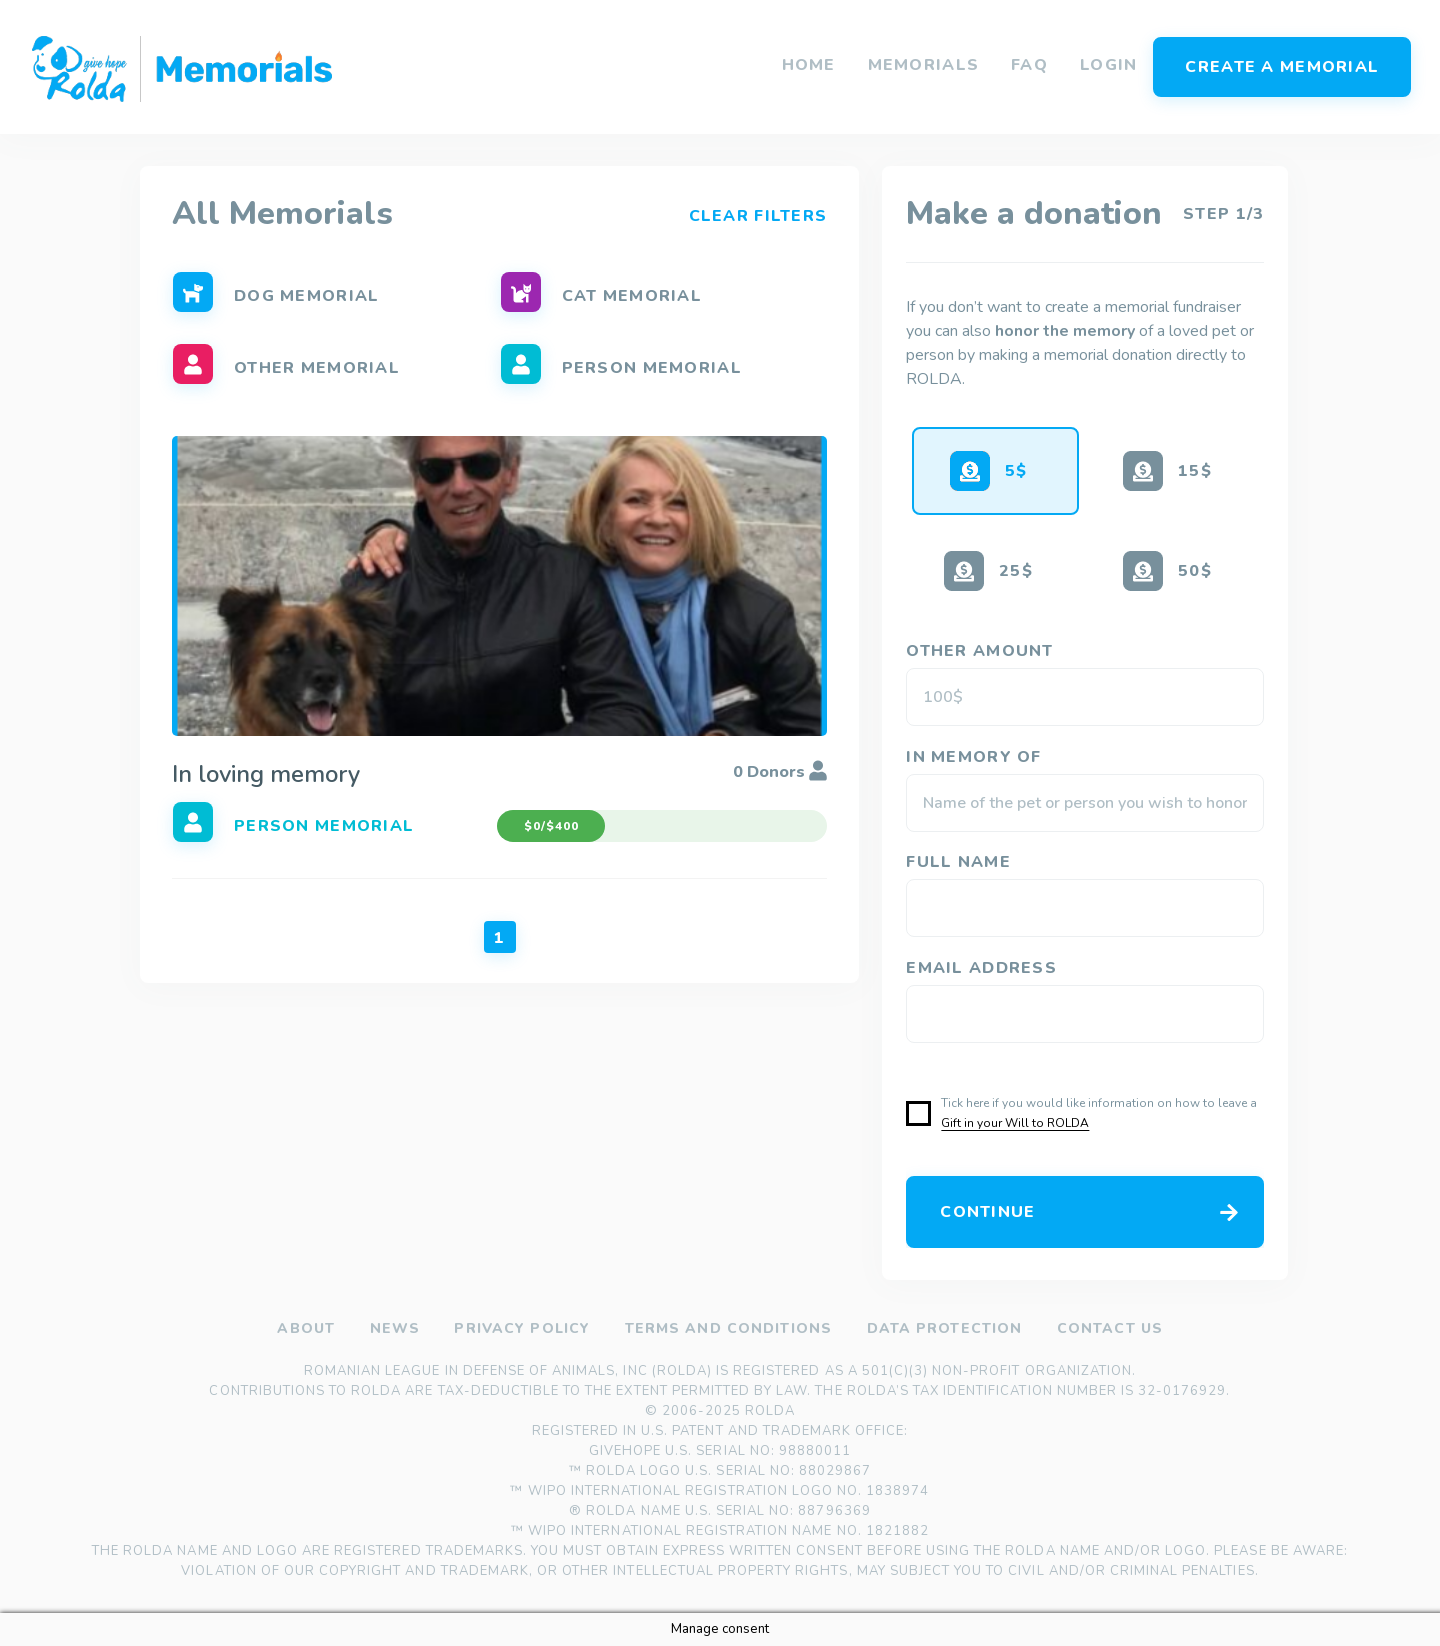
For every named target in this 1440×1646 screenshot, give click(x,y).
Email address (984, 968)
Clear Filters (758, 214)
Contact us (1110, 1328)
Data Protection (944, 1328)
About (306, 1328)
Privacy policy (522, 1328)
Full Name (961, 862)
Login (1108, 65)
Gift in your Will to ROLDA (1015, 1123)
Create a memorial (1282, 67)
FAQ (1029, 65)
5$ (1016, 471)
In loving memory (266, 774)
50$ (1195, 571)
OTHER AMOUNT (982, 651)
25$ (1016, 571)
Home (809, 65)
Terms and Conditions (727, 1328)
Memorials (924, 65)
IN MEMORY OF (976, 757)
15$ (1195, 471)
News (394, 1328)
